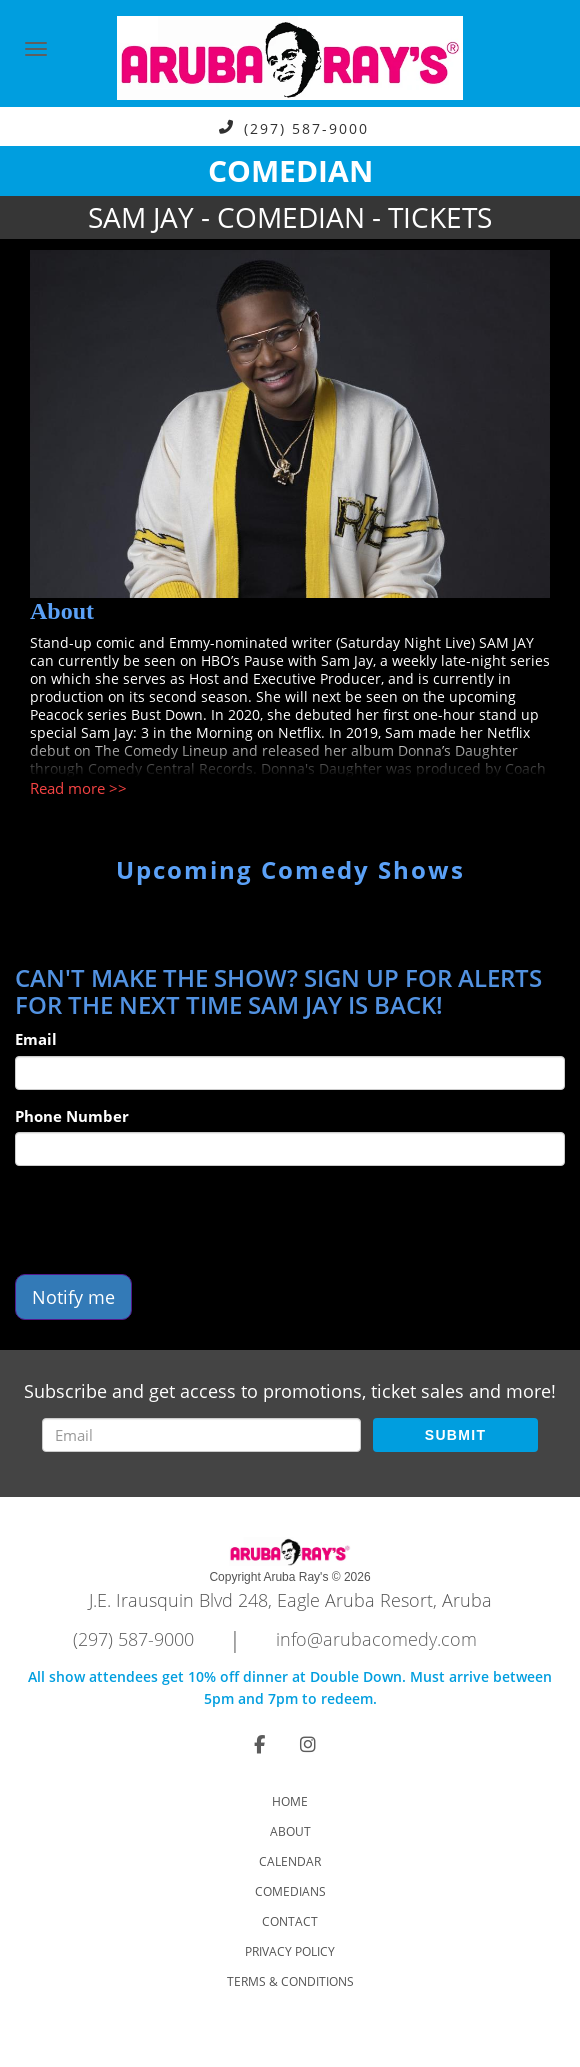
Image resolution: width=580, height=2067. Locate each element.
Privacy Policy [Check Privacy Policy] (290, 1951)
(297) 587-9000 (306, 127)
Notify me (73, 1297)
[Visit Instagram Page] (308, 1744)
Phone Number (72, 1116)
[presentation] (167, 1220)
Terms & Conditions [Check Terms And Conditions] (290, 1981)
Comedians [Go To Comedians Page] (290, 1891)
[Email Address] (201, 1435)
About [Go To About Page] (290, 1831)
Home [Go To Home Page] (290, 1801)
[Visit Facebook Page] (259, 1744)
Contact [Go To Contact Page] (290, 1921)
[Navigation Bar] (36, 49)
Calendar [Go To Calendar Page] (290, 1861)
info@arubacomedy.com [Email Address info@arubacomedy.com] (376, 1639)
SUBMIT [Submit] (455, 1435)
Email (36, 1039)
